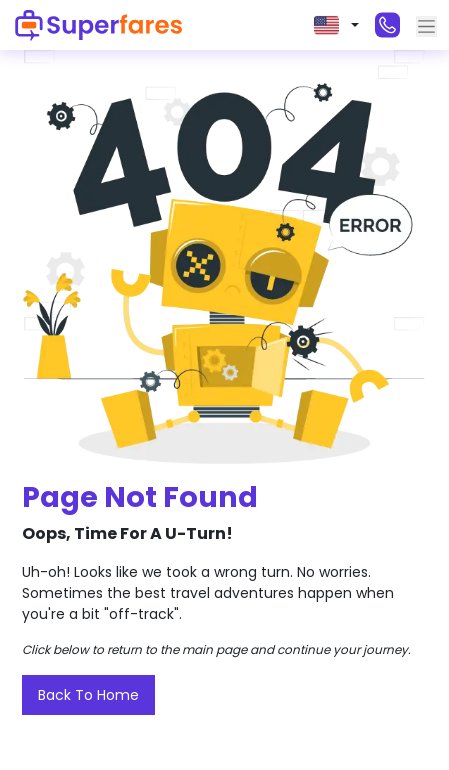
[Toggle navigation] (426, 26)
